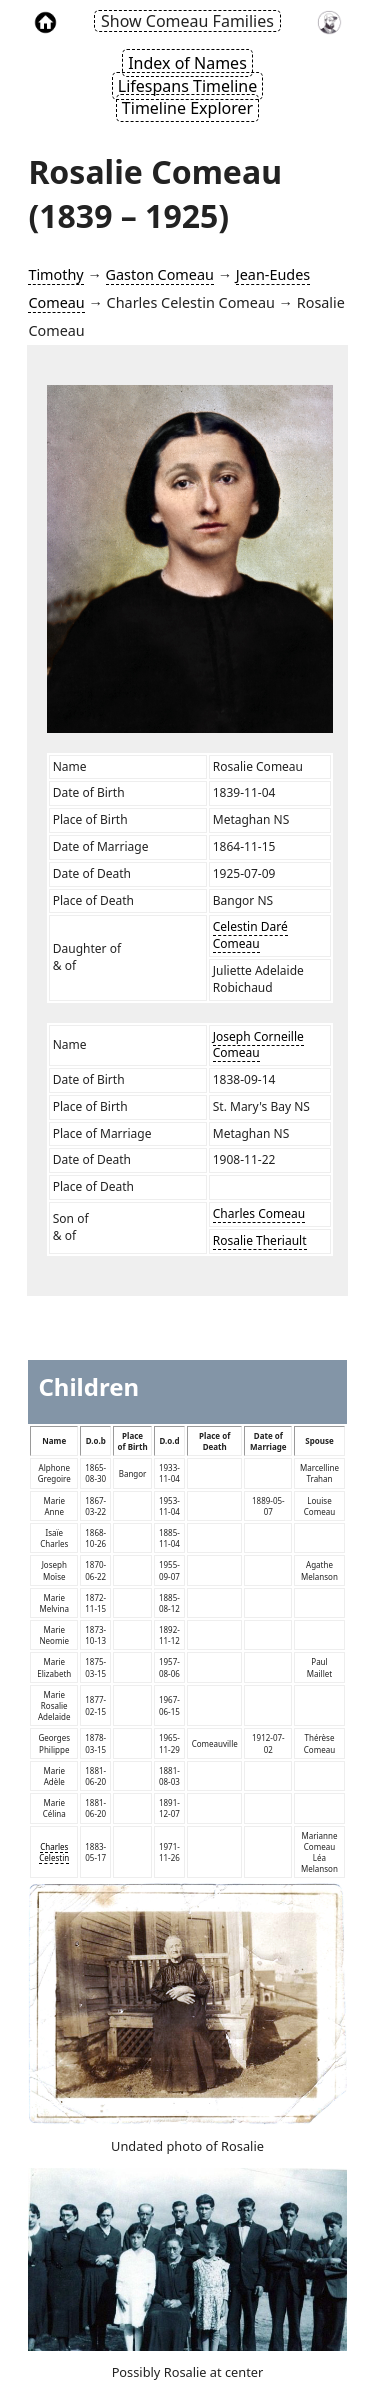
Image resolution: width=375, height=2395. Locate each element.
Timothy (55, 274)
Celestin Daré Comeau (250, 935)
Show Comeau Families (187, 21)
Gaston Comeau (160, 274)
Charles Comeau (259, 1213)
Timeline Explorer (187, 108)
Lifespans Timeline (187, 86)
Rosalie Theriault (260, 1240)
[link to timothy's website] (329, 21)
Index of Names (187, 63)
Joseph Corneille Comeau (258, 1045)
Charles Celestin (54, 1852)
